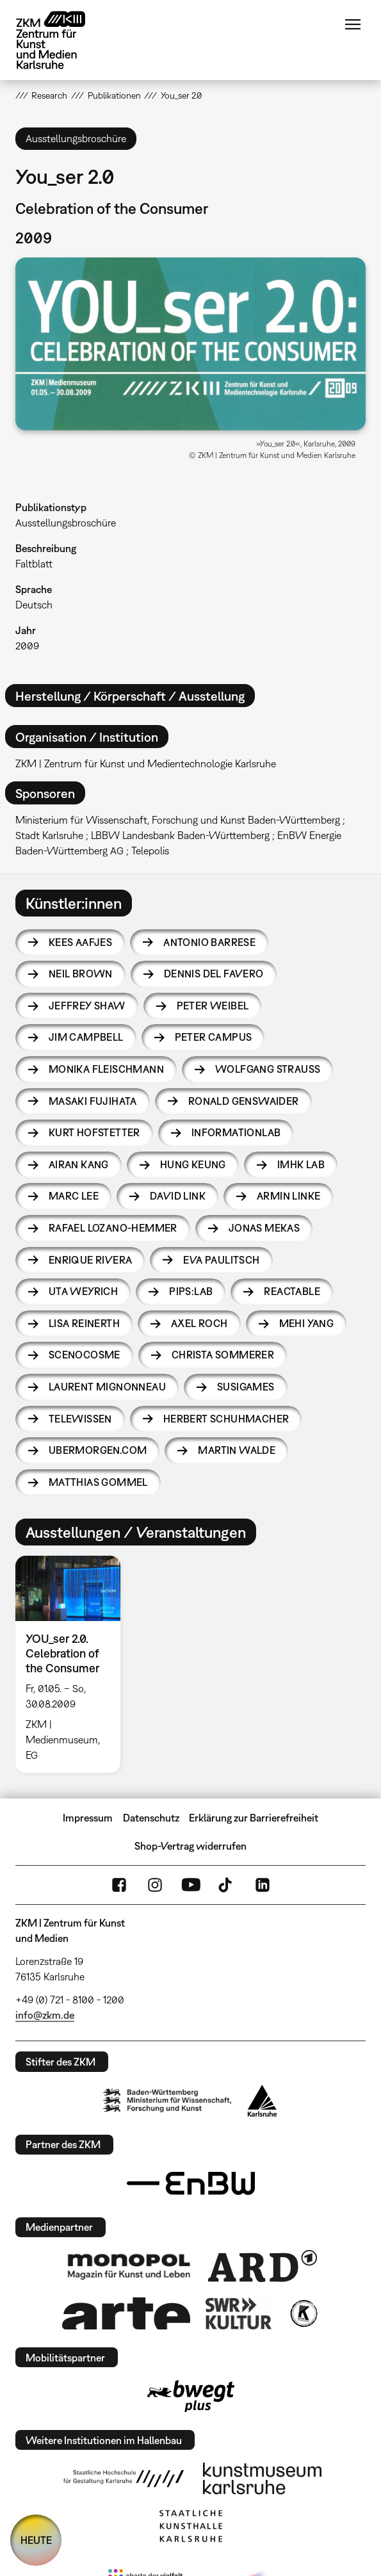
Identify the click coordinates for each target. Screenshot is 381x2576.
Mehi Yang (306, 1323)
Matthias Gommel (98, 1482)
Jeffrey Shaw (87, 1005)
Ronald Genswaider (243, 1101)
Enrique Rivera (91, 1260)
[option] (73, 1664)
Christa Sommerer (223, 1354)
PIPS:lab (191, 1291)
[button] (190, 343)
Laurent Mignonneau (107, 1386)
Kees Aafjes (80, 942)
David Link (178, 1196)
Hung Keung (193, 1164)
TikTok (226, 1885)
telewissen (80, 1418)
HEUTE (36, 2540)
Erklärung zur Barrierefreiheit (253, 1817)
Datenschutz (151, 1817)
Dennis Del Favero (214, 973)
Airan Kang (79, 1164)
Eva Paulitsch (221, 1260)
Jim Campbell (86, 1037)
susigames (246, 1386)
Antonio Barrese (209, 942)
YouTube (191, 1885)
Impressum (88, 1817)
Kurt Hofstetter (94, 1132)
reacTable (292, 1291)
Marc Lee (74, 1196)
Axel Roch (199, 1323)
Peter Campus (213, 1037)
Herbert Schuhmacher (226, 1418)
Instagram (155, 1885)
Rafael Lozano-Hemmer (113, 1228)
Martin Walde (236, 1450)
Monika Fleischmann (106, 1069)
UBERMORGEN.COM (98, 1450)
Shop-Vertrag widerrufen (190, 1846)
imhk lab (301, 1164)
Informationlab (236, 1132)
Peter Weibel (213, 1005)
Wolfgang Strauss (267, 1069)
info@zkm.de (44, 2015)
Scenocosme (84, 1354)
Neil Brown (81, 973)
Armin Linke (288, 1196)
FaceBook (119, 1885)
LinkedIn (262, 1885)
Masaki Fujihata (93, 1101)
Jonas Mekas (264, 1228)
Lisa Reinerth (84, 1323)
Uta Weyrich (83, 1291)
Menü (353, 24)
